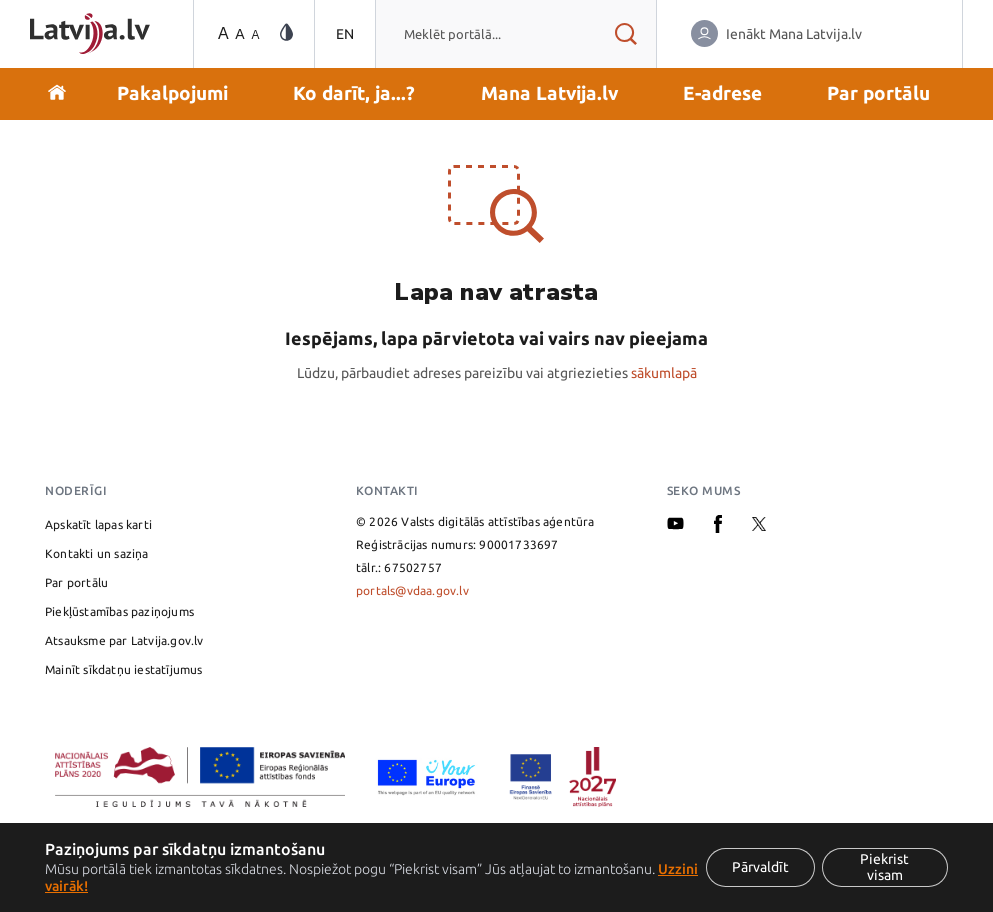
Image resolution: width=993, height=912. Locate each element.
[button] (172, 94)
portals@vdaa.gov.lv (412, 590)
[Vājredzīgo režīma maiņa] (286, 33)
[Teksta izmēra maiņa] (237, 34)
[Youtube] (675, 525)
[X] (759, 526)
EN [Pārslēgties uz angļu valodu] (345, 34)
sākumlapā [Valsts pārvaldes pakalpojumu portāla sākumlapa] (664, 373)
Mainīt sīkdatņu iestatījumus (124, 669)
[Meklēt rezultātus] (626, 34)
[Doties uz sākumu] (57, 94)
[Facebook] (718, 528)
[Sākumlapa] (90, 33)
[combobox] (486, 34)
